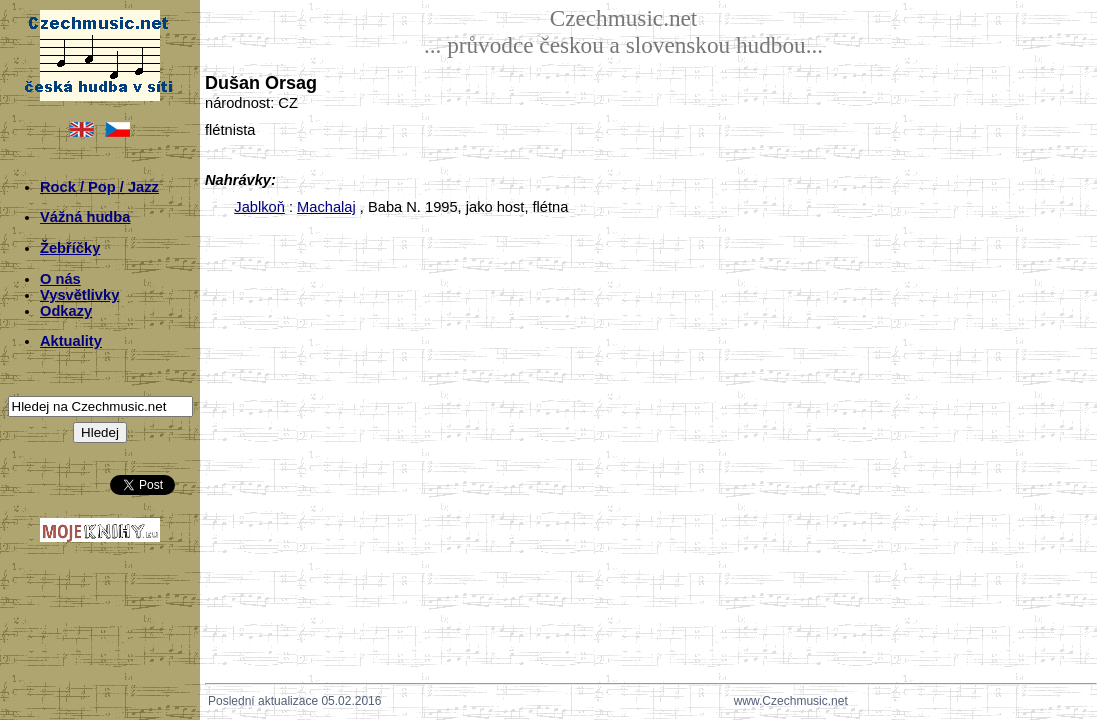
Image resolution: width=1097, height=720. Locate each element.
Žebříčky (70, 248)
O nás (60, 279)
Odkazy (66, 311)
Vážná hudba (85, 217)
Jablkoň (259, 207)
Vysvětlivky (79, 295)
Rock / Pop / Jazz (99, 187)
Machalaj (326, 207)
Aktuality (71, 341)
